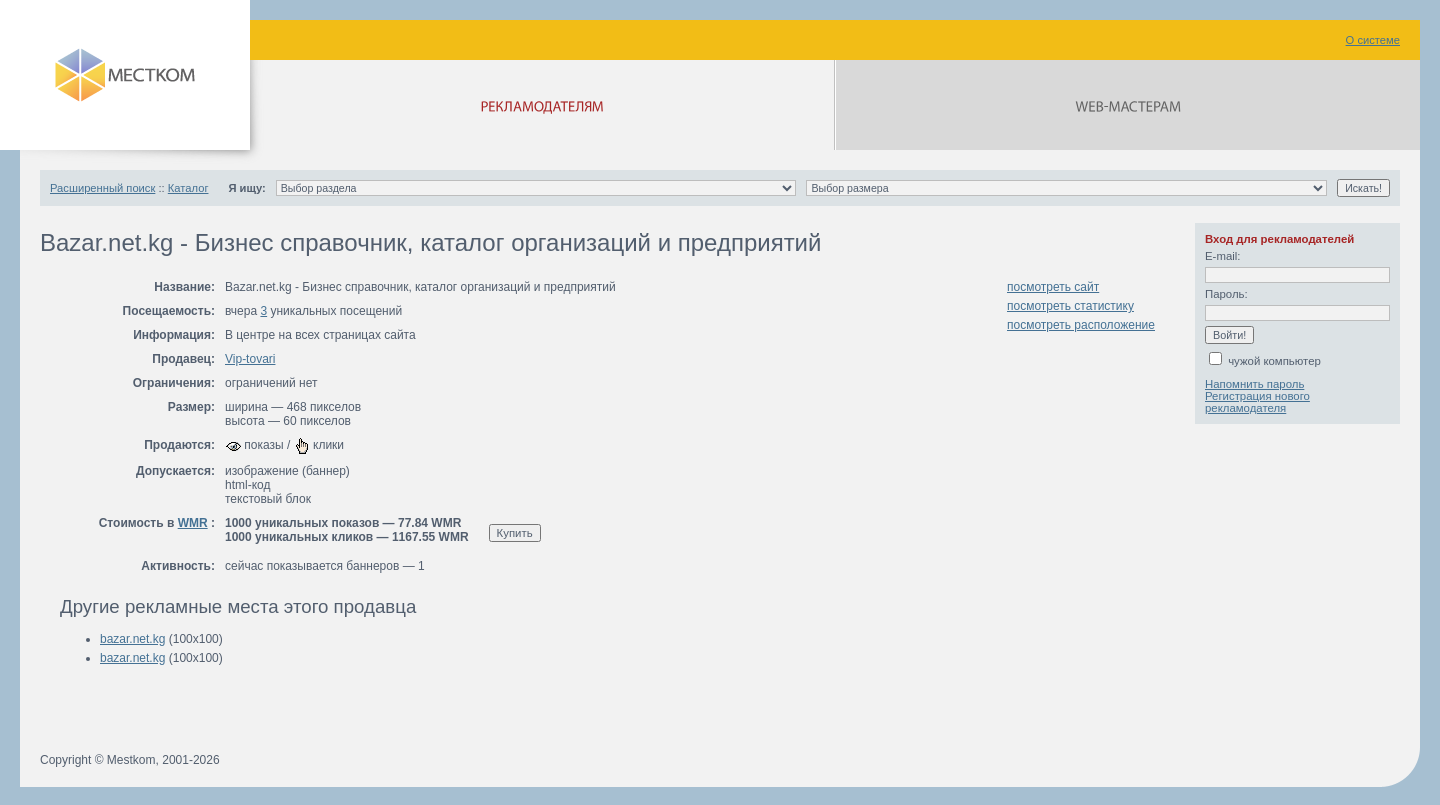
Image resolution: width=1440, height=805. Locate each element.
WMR (193, 523)
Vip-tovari (250, 359)
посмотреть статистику (1070, 306)
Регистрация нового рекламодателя (1257, 402)
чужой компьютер (1265, 361)
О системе (1373, 40)
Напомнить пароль (1254, 384)
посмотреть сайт (1053, 287)
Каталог (188, 188)
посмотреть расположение (1081, 325)
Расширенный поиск (102, 188)
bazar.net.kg (132, 639)
